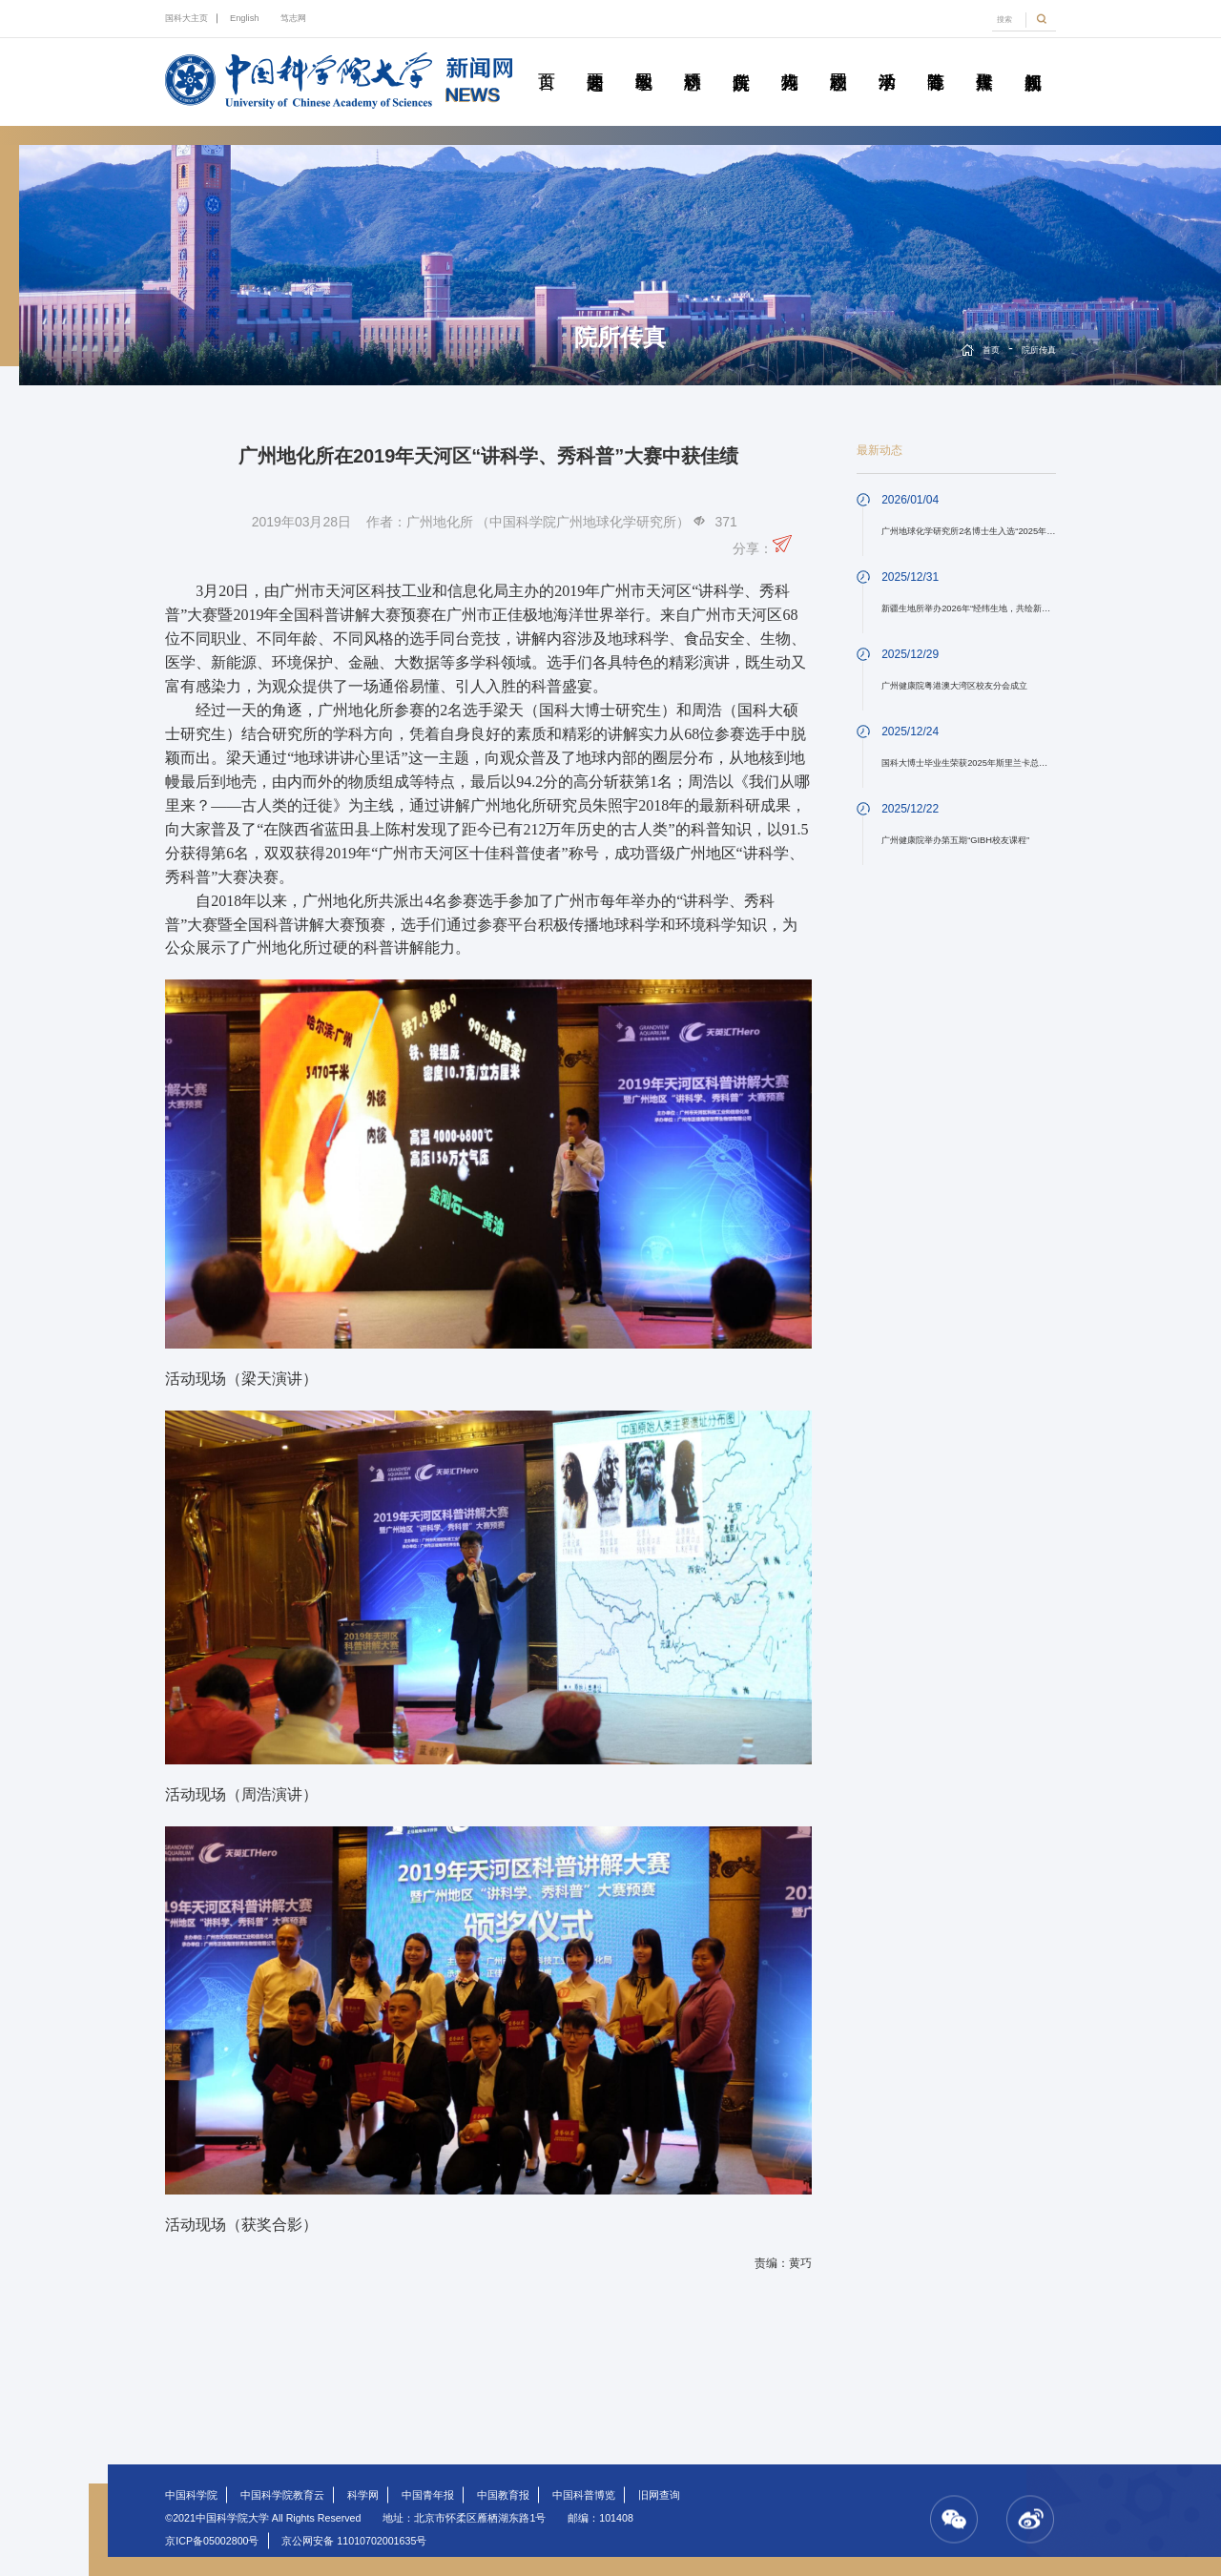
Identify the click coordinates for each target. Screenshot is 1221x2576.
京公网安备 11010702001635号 (353, 2540)
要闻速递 (595, 60)
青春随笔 (936, 60)
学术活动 (887, 60)
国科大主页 (186, 18)
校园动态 (838, 60)
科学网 (363, 2495)
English (244, 18)
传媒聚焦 (984, 60)
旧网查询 (659, 2495)
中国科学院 (191, 2495)
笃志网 (293, 18)
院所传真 (741, 60)
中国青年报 (428, 2495)
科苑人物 (790, 60)
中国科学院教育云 (282, 2495)
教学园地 (644, 60)
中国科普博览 (583, 2495)
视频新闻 (1033, 60)
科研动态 (692, 60)
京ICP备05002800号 (212, 2540)
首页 (546, 60)
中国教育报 (503, 2495)
